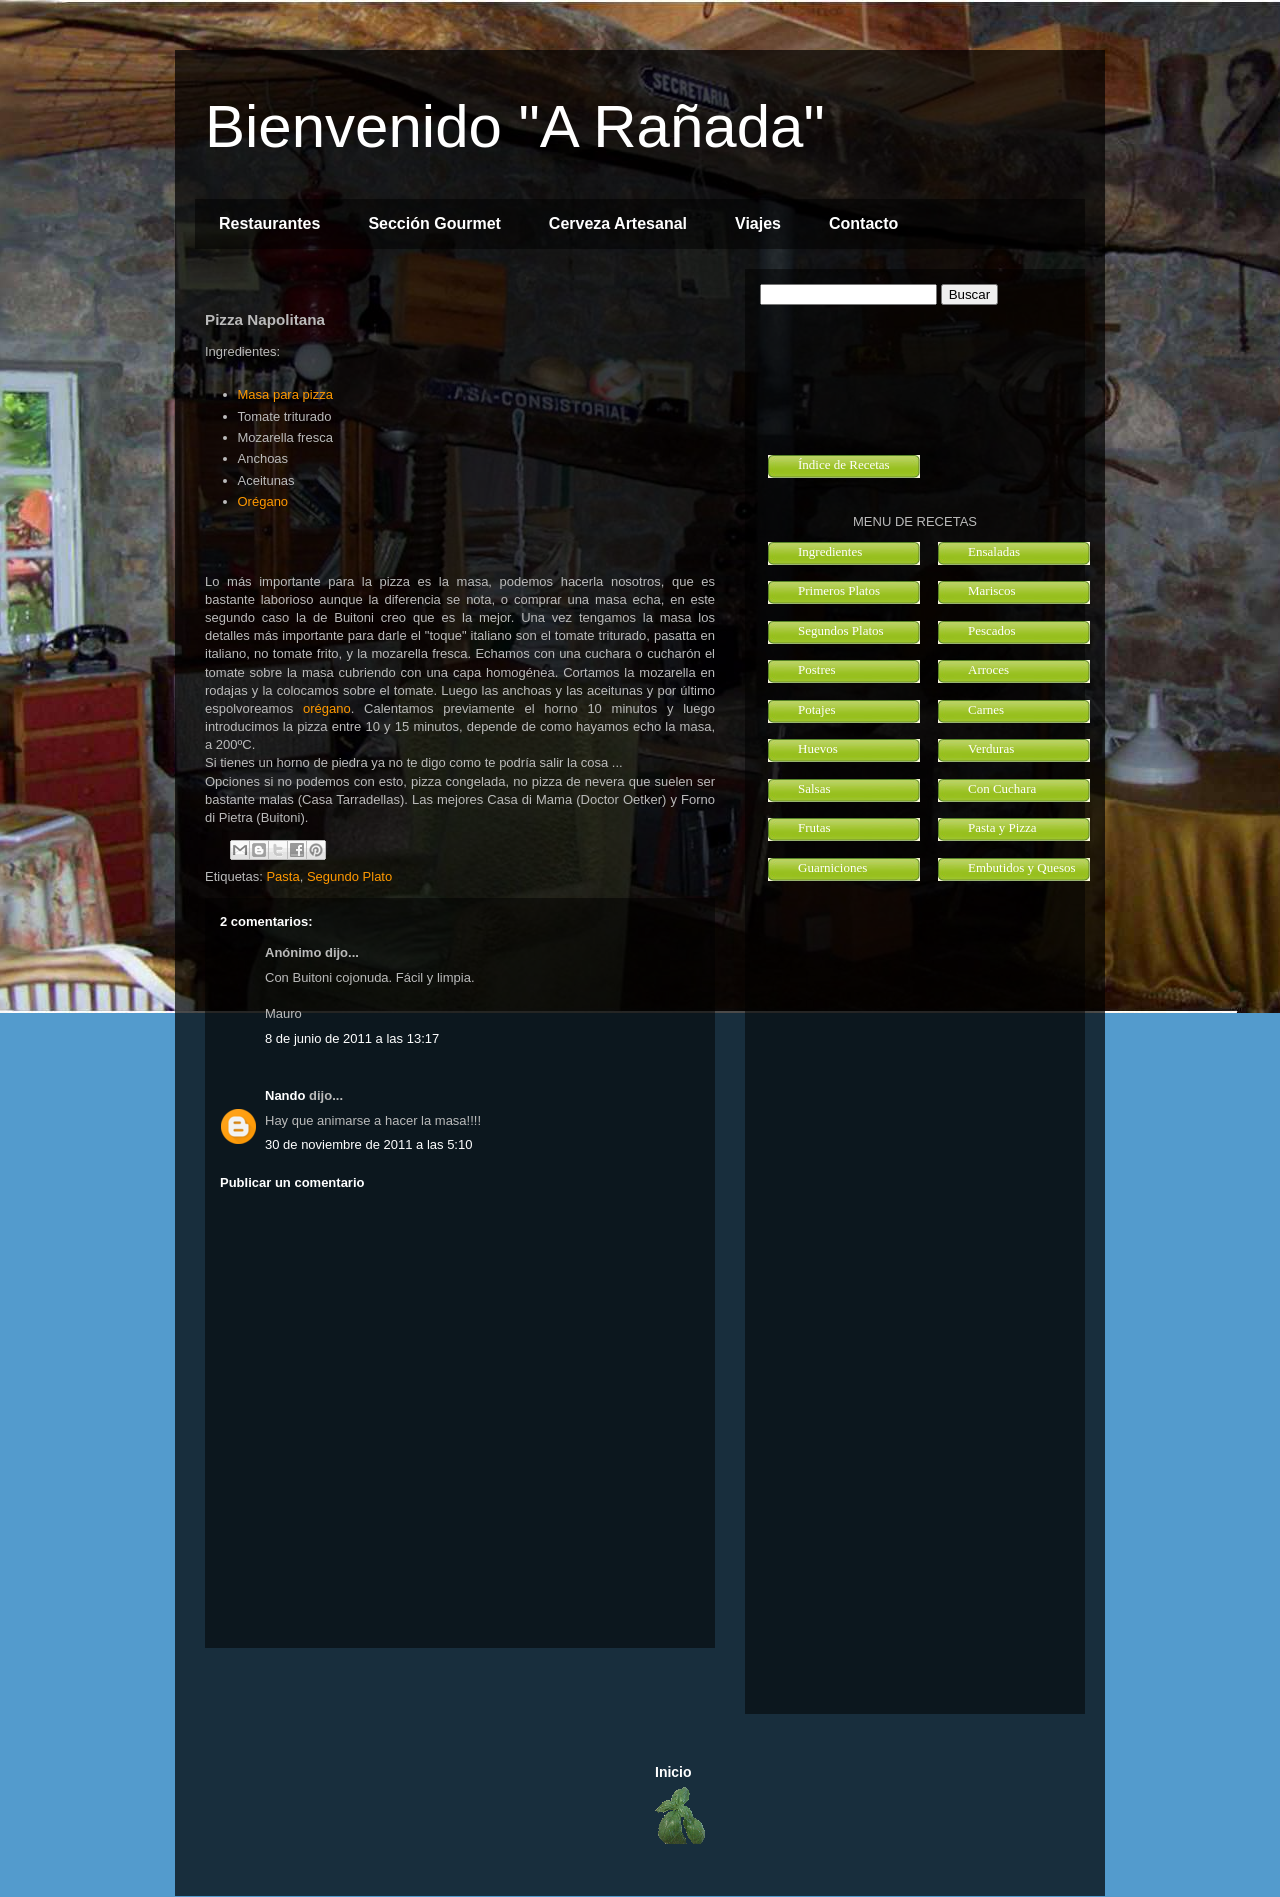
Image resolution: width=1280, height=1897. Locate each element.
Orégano (263, 501)
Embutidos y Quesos (1022, 867)
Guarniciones (832, 867)
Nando (285, 1095)
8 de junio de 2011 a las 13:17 (352, 1038)
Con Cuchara (1002, 788)
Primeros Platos (839, 590)
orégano (327, 708)
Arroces (988, 669)
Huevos (818, 748)
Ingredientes (830, 551)
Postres (817, 669)
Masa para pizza (285, 394)
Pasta (282, 876)
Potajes (817, 709)
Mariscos (992, 590)
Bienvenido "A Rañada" (515, 126)
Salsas (814, 788)
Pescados (992, 630)
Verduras (991, 748)
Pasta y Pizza (1002, 827)
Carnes (986, 709)
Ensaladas (994, 551)
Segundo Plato (349, 876)
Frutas (814, 827)
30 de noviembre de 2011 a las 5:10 (368, 1144)
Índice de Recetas (844, 464)
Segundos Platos (841, 630)
